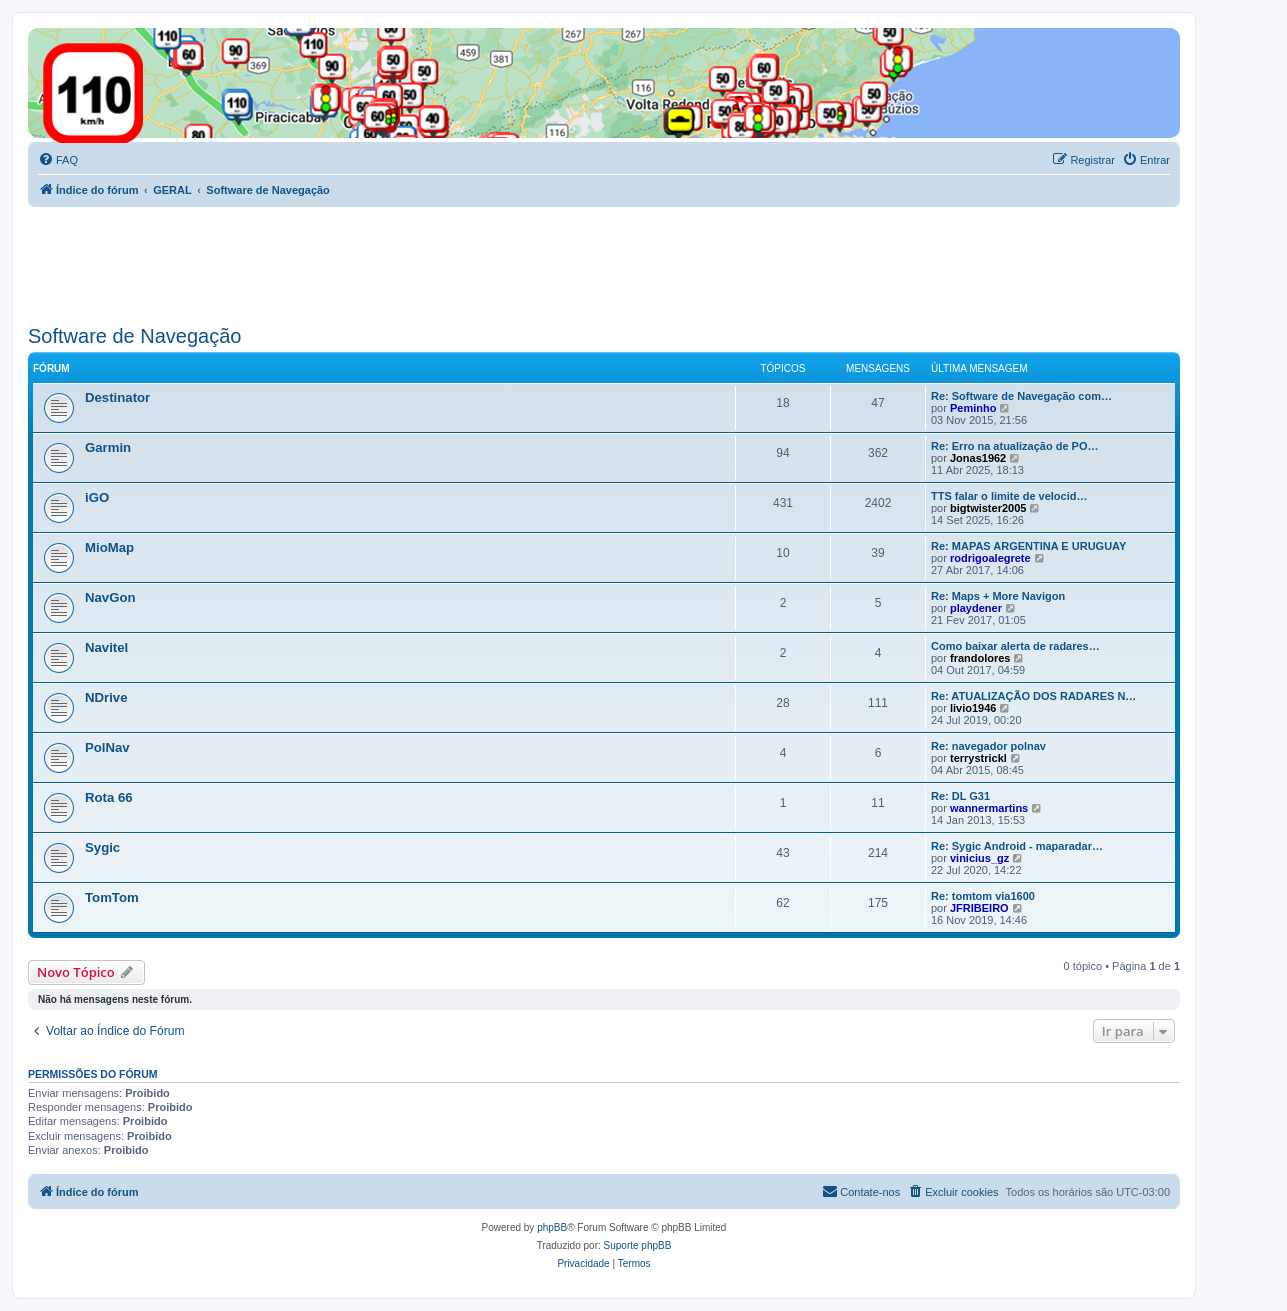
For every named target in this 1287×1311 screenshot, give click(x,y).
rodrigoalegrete (990, 558)
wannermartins (989, 808)
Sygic (102, 847)
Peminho (973, 408)
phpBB (552, 1227)
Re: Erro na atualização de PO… (1015, 446)
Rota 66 (109, 797)
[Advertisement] (392, 262)
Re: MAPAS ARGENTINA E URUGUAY (1028, 546)
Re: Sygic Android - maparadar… (1017, 846)
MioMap (109, 547)
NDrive (106, 697)
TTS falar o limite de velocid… (1009, 496)
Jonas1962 (978, 458)
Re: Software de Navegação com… (1021, 396)
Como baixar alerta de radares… (1015, 646)
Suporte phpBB (638, 1245)
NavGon (110, 597)
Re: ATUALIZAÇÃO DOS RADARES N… (1033, 696)
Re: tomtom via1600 (983, 896)
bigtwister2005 (988, 508)
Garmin (108, 447)
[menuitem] (58, 160)
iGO (97, 497)
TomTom (112, 897)
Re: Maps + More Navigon (998, 596)
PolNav (107, 747)
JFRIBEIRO (979, 908)
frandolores (980, 658)
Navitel (106, 647)
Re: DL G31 (960, 796)
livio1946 (973, 708)
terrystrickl (978, 758)
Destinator (117, 397)
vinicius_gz (979, 858)
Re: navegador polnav (988, 746)
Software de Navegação (134, 336)
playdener (976, 608)
